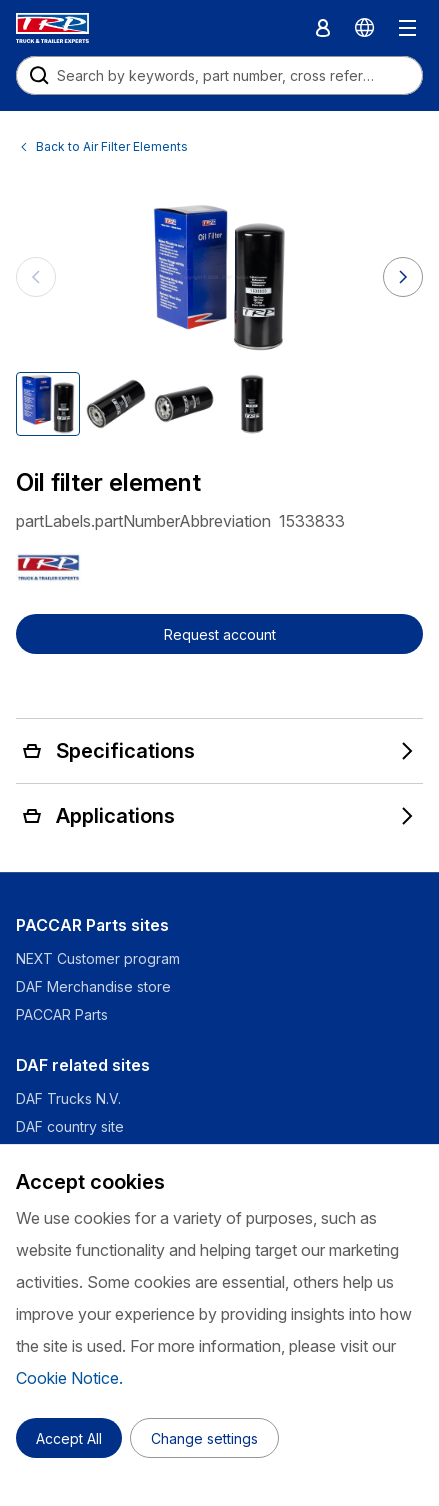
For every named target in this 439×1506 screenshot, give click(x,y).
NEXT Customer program (98, 958)
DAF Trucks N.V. (68, 1098)
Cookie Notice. (69, 1378)
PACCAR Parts (62, 1014)
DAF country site (70, 1126)
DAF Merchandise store (93, 986)
